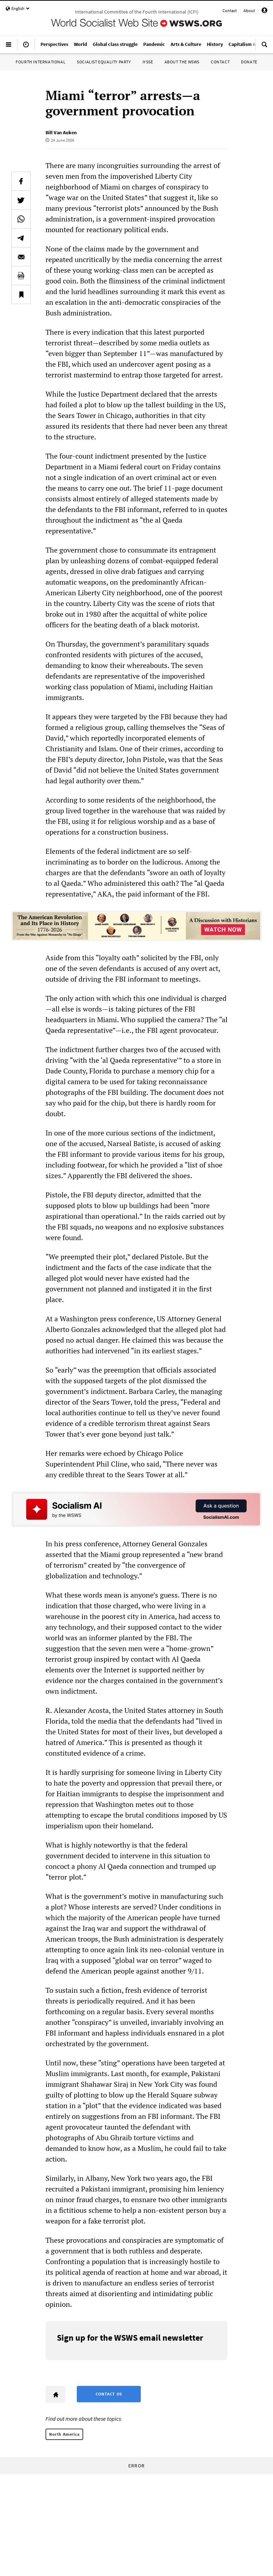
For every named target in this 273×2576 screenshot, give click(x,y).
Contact (230, 10)
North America (64, 2434)
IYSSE (148, 61)
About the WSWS (182, 61)
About (249, 10)
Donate (249, 61)
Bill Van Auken (61, 132)
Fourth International (40, 61)
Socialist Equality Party (104, 61)
